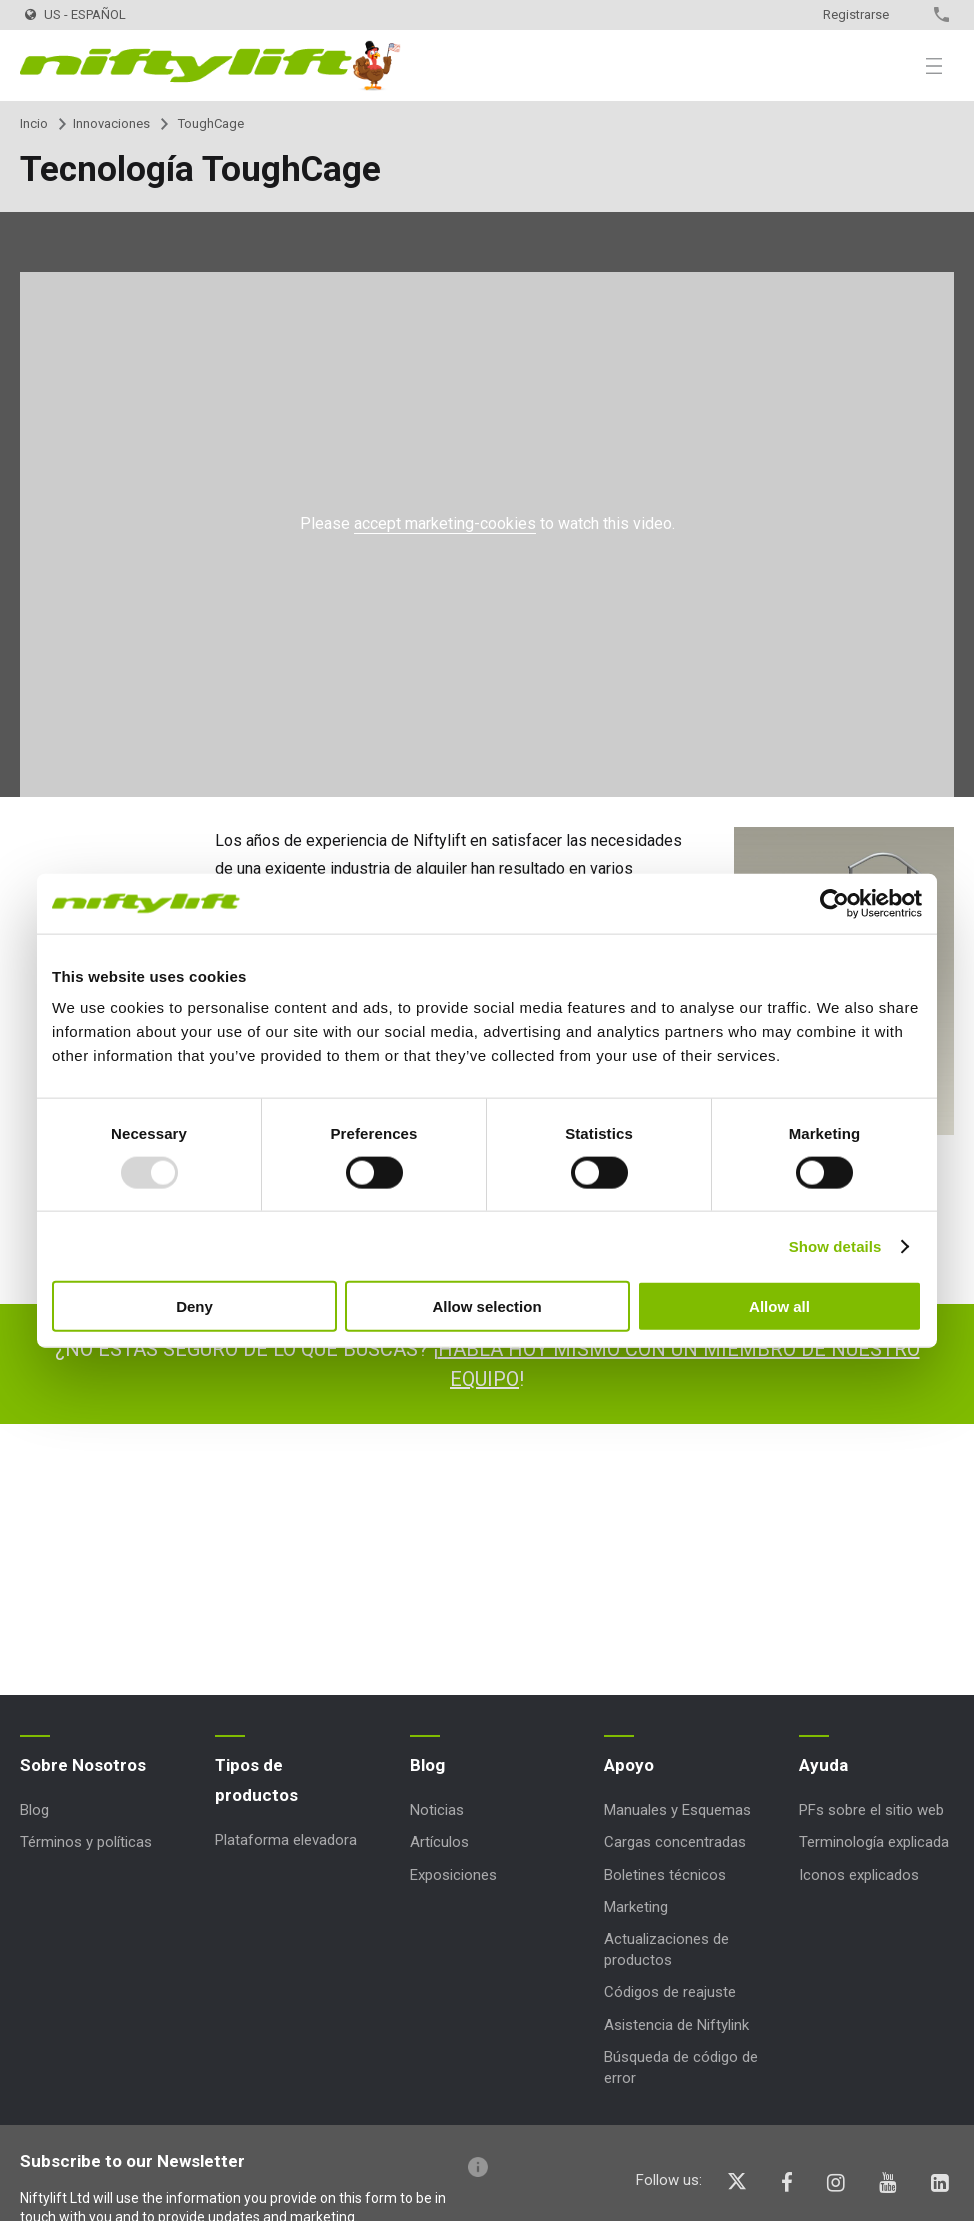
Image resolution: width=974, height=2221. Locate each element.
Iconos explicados (859, 1875)
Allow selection (486, 1306)
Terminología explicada (874, 1842)
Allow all (779, 1306)
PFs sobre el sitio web (871, 1810)
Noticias (437, 1810)
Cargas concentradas (675, 1842)
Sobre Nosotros (83, 1765)
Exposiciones (453, 1875)
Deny (194, 1306)
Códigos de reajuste (670, 1992)
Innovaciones (111, 123)
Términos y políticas (86, 1842)
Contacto (906, 14)
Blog (34, 1810)
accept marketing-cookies (445, 523)
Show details (835, 1245)
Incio (34, 123)
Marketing (636, 1907)
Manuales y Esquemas (677, 1810)
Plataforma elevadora (286, 1840)
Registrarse (856, 14)
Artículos (439, 1842)
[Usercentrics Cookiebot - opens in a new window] (834, 903)
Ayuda (823, 1765)
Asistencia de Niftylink (676, 2025)
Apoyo (629, 1765)
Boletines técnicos (665, 1875)
